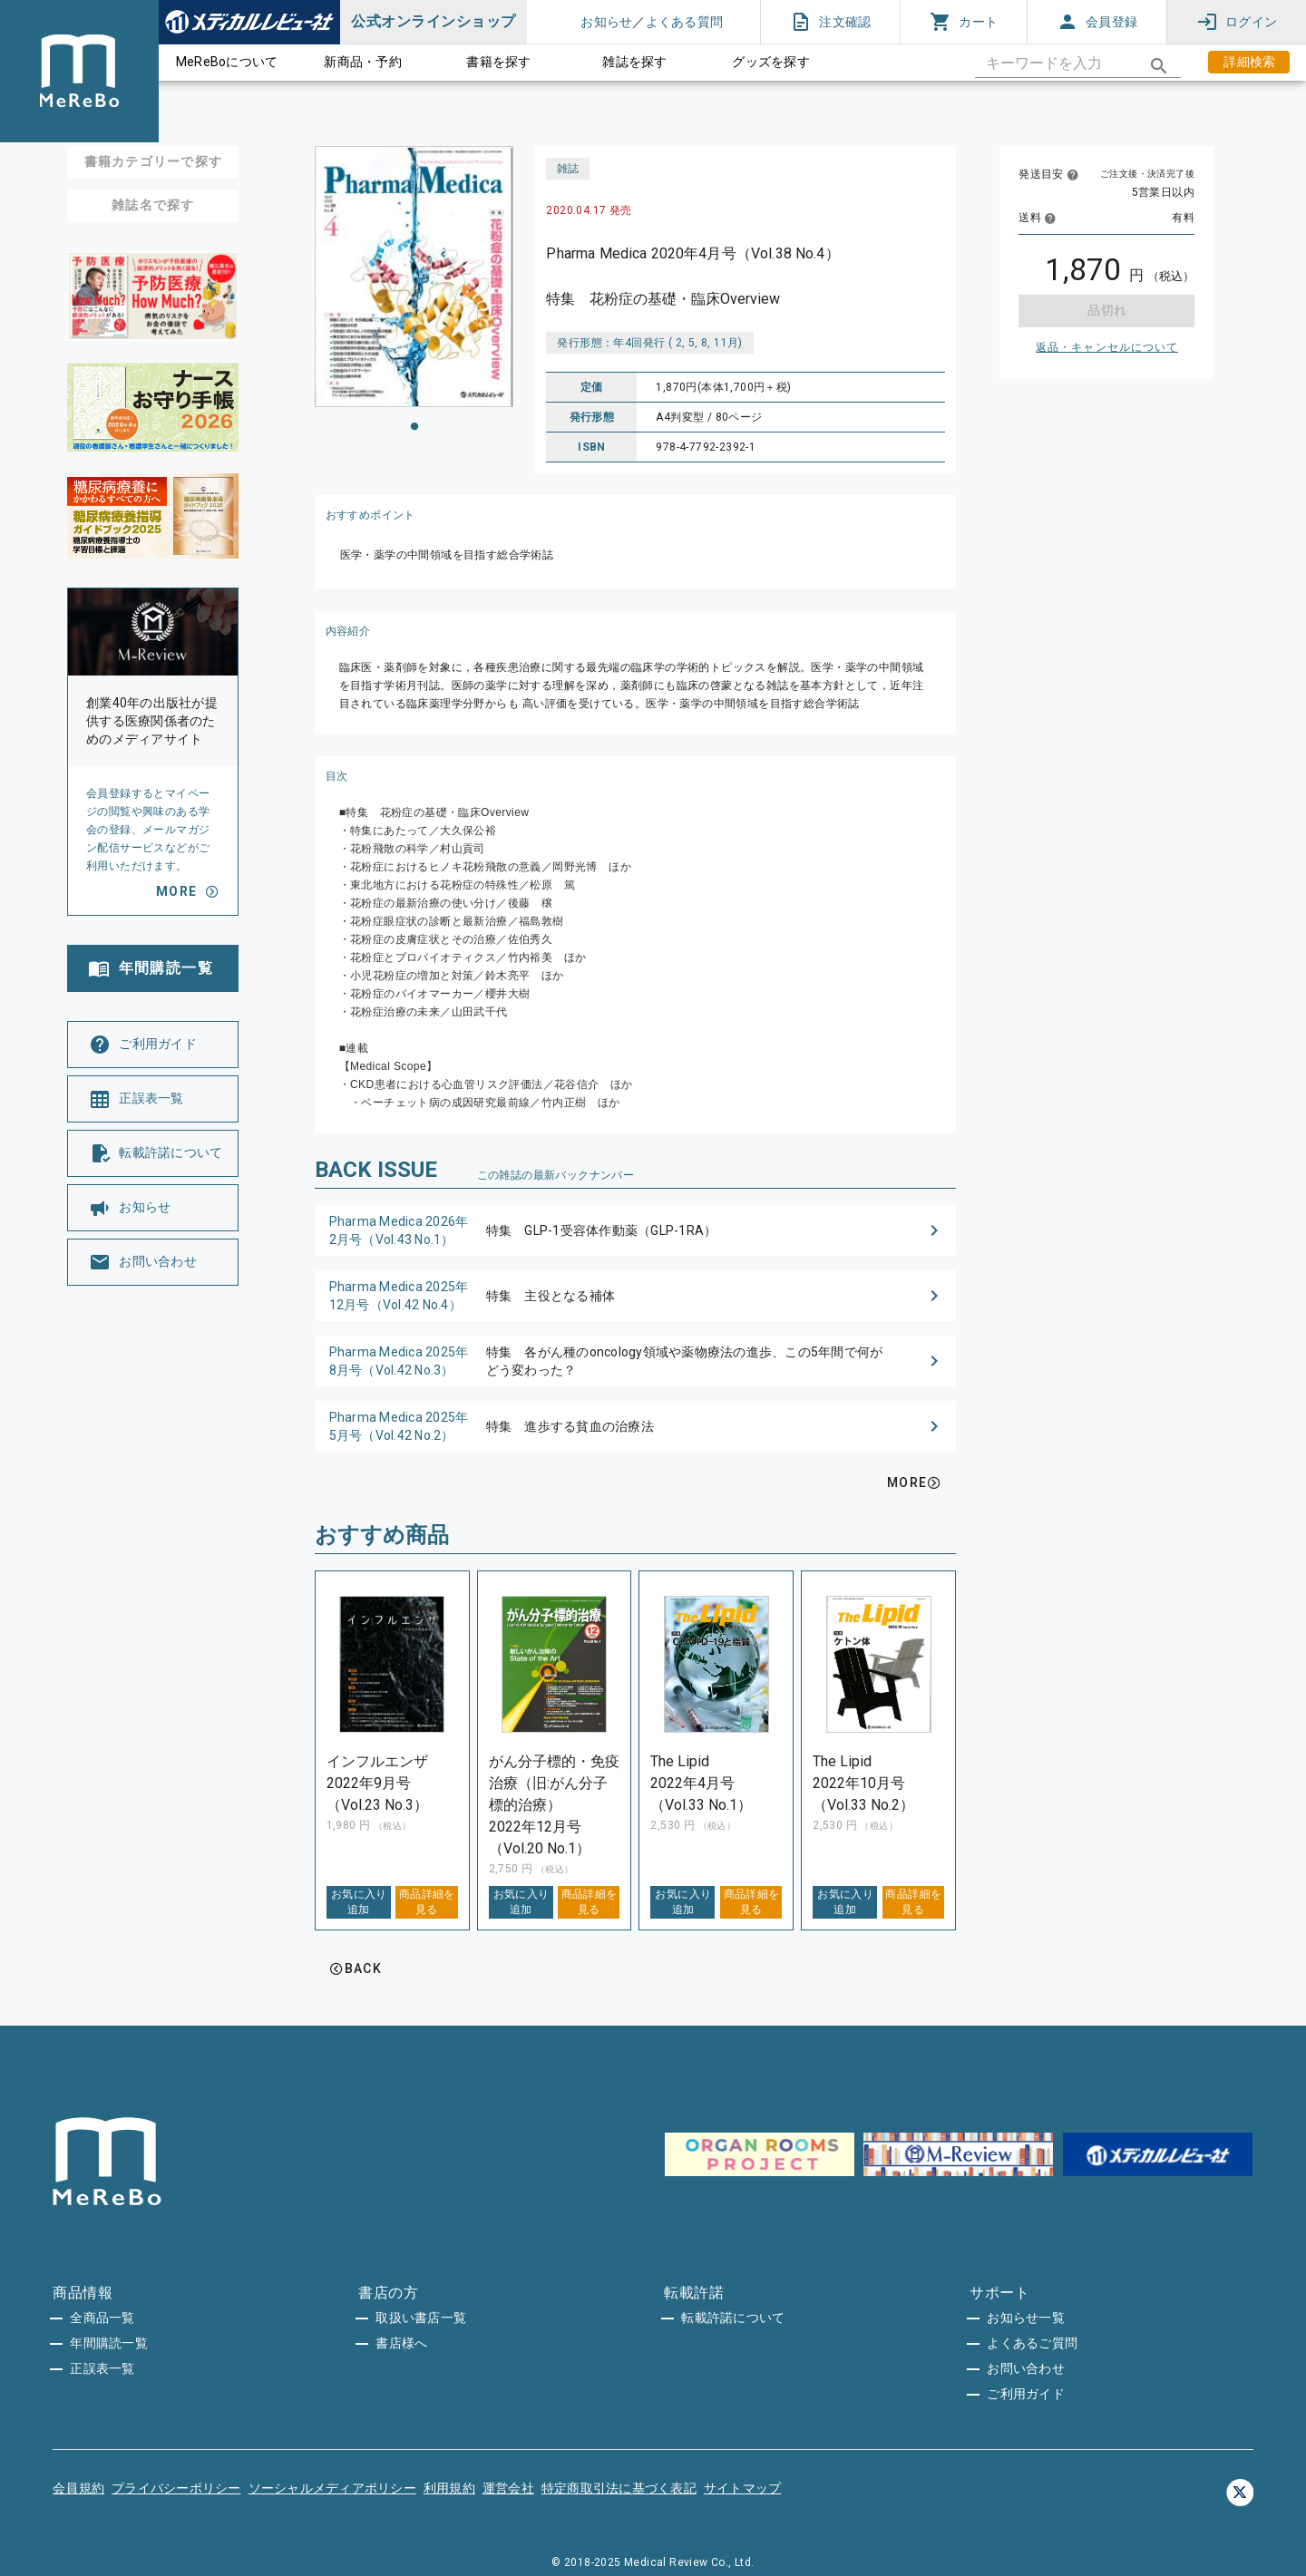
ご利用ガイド (1026, 2393)
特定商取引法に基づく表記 (619, 2488)
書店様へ (401, 2343)
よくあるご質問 (1032, 2343)
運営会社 (508, 2488)
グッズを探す (771, 61)
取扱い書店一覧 (420, 2317)
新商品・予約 (363, 61)
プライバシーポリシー (176, 2488)
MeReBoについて (227, 61)
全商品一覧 (102, 2317)
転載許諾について (733, 2317)
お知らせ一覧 (1026, 2317)
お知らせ (606, 22)
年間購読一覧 (109, 2343)
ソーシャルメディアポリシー (332, 2488)
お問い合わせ (1026, 2368)
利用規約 (449, 2488)
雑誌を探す (634, 61)
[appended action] (1159, 66)
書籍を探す (498, 61)
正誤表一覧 (102, 2368)
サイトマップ (743, 2488)
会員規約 (78, 2488)
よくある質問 (685, 22)
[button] (635, 1230)
